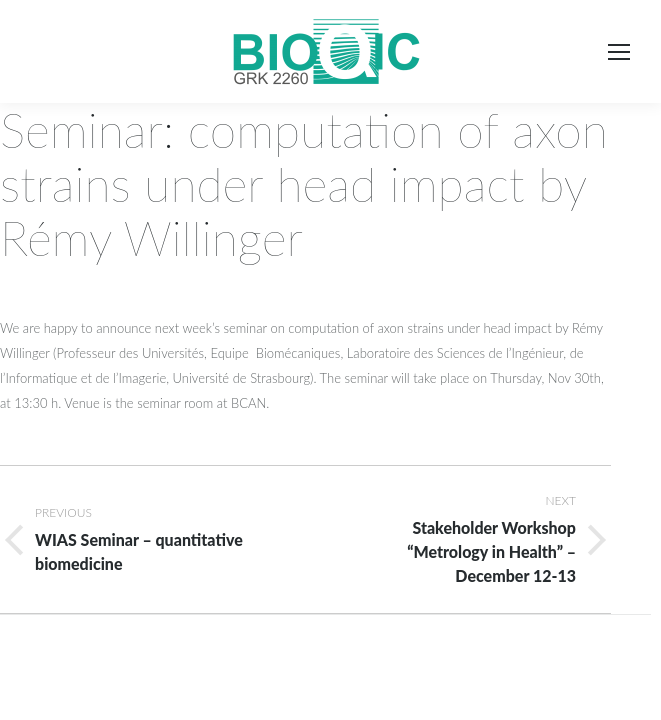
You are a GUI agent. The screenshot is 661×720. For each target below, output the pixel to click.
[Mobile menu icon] (619, 52)
